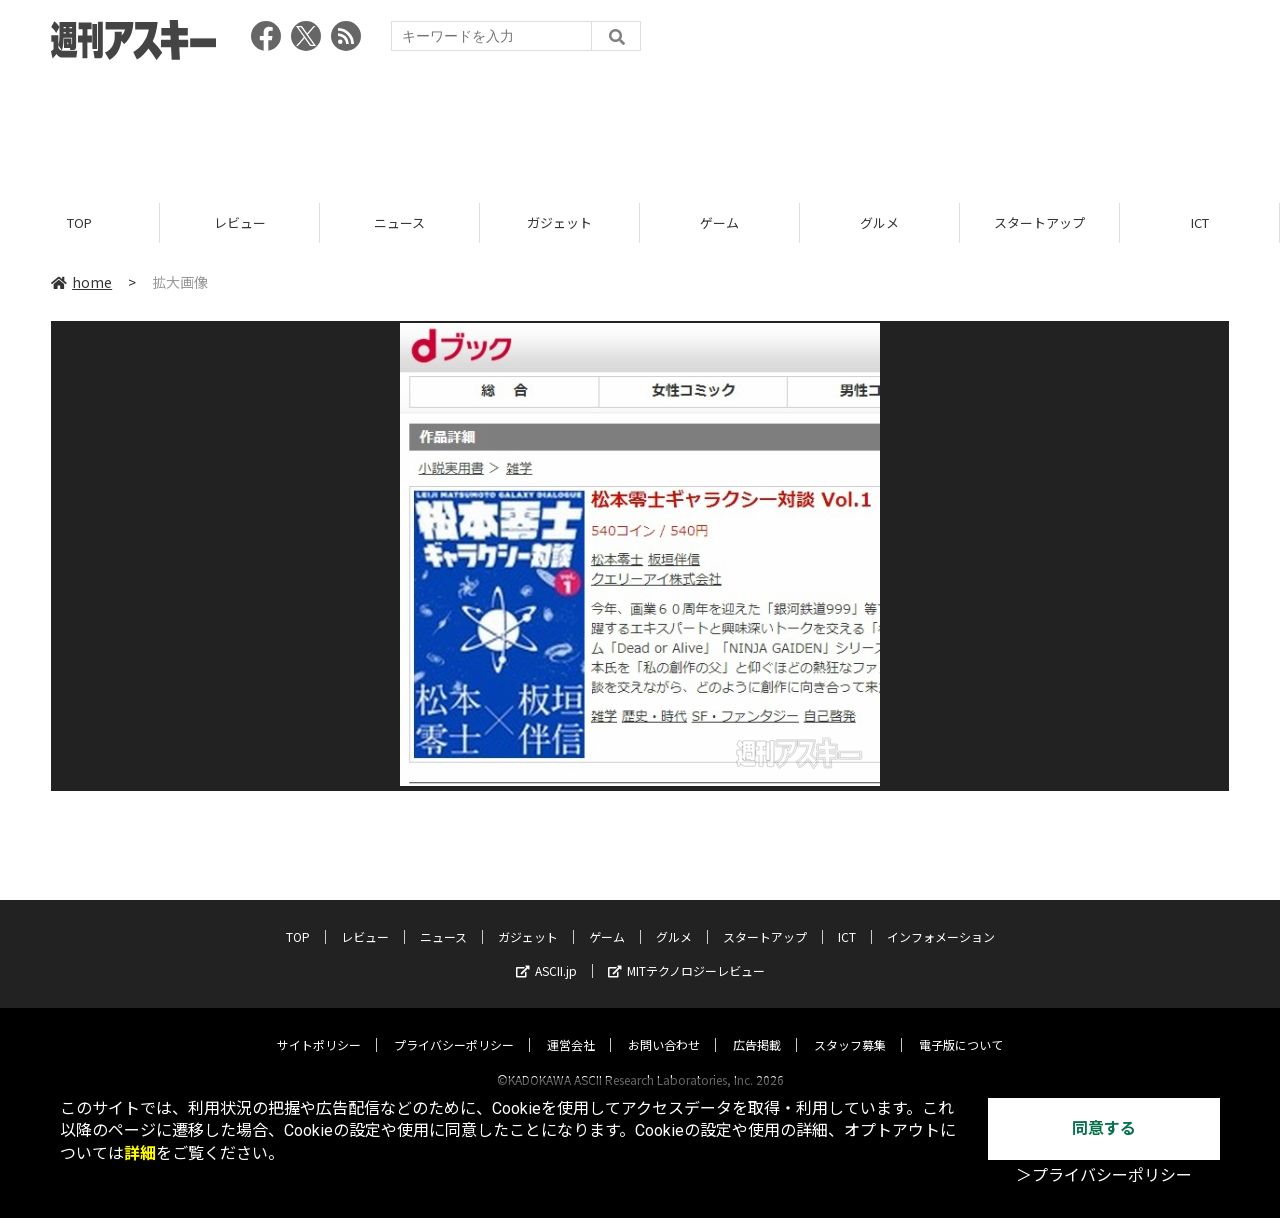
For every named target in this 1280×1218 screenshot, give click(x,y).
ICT (1200, 222)
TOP (79, 222)
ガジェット (559, 222)
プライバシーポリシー (454, 1025)
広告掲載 (757, 1025)
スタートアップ (1039, 222)
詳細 (140, 1153)
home (81, 282)
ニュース (399, 222)
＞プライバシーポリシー (1104, 1175)
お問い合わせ (664, 1025)
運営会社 (571, 1025)
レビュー (240, 222)
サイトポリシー (319, 1025)
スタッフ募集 (850, 1025)
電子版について (961, 1025)
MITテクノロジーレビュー (686, 951)
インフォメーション (941, 917)
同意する (1104, 1128)
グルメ (879, 222)
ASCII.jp (546, 951)
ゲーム (719, 222)
